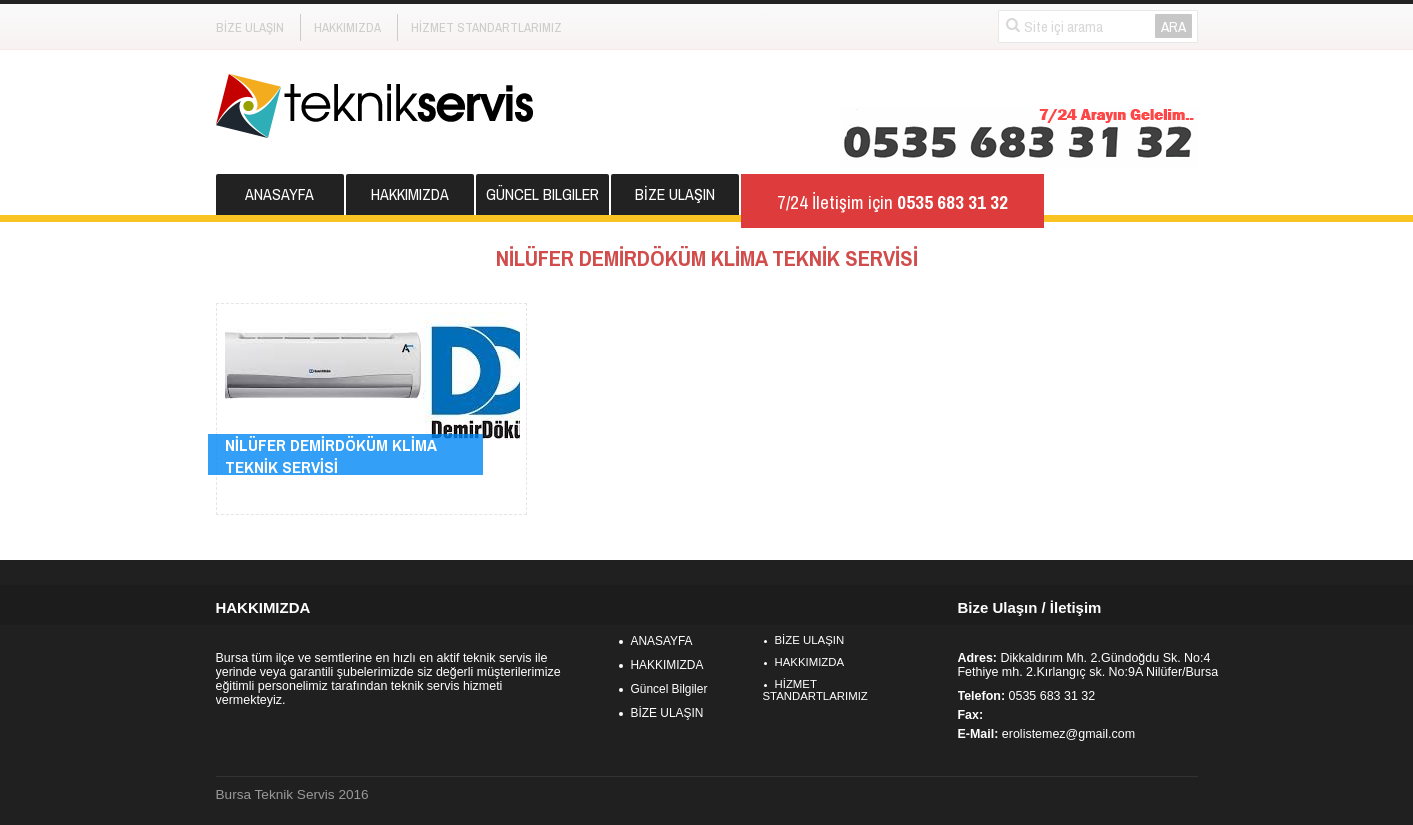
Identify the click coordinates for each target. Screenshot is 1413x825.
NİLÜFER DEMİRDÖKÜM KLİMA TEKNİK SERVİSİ (330, 456)
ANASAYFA (279, 194)
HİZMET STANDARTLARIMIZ (486, 27)
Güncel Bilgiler (542, 194)
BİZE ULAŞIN (250, 27)
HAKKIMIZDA (347, 27)
